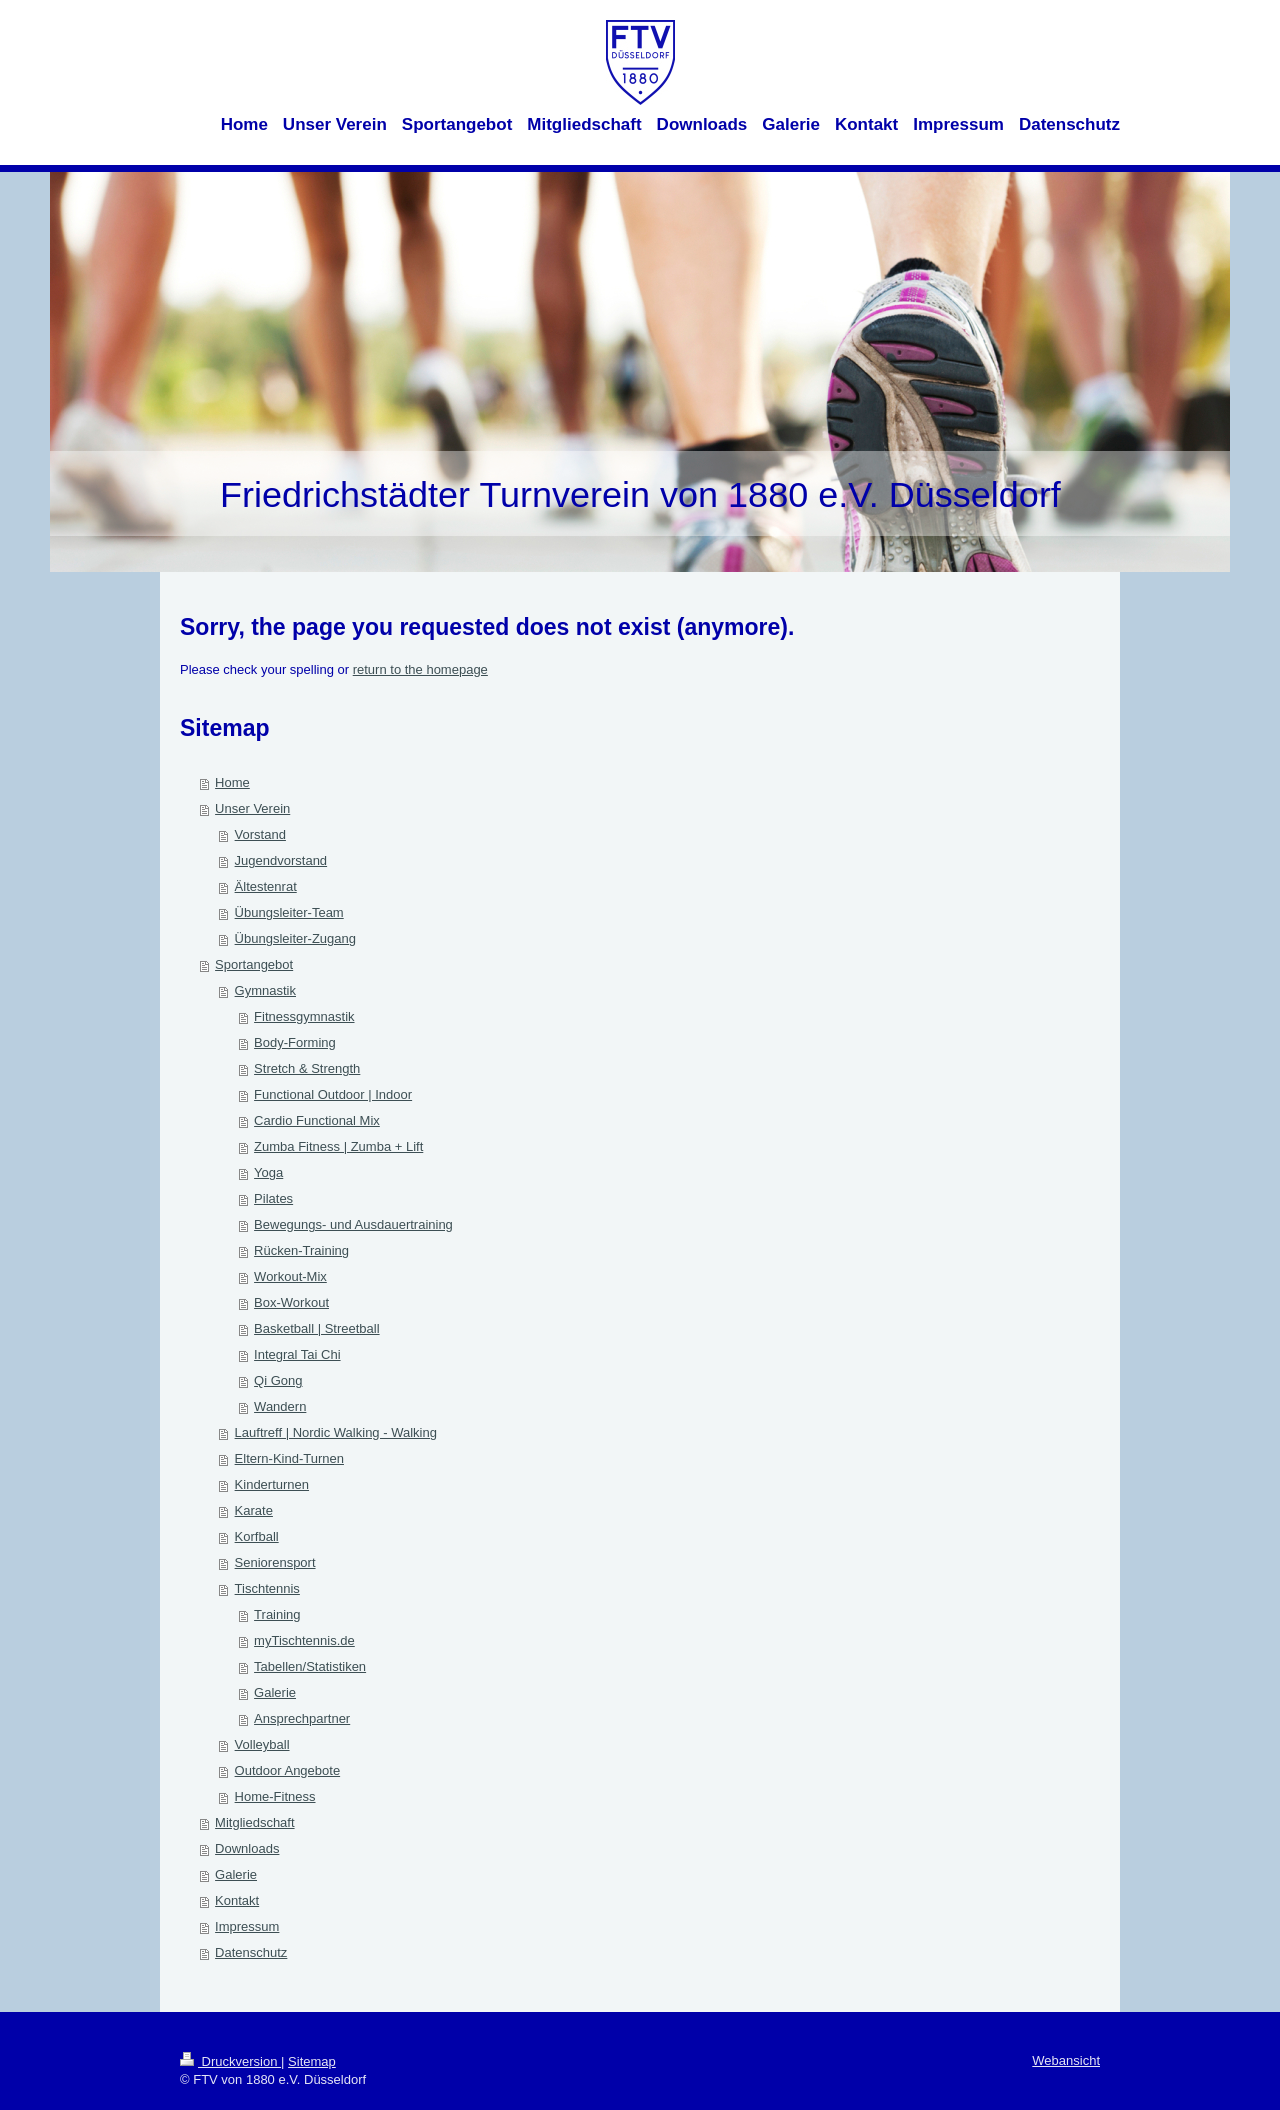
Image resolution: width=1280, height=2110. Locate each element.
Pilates (273, 1198)
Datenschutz (251, 1952)
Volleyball (262, 1744)
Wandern (280, 1406)
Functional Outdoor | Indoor (333, 1094)
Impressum (247, 1926)
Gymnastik (265, 990)
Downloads (247, 1848)
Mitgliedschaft (254, 1822)
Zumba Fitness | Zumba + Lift (338, 1146)
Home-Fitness (275, 1796)
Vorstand (260, 834)
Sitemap (312, 2061)
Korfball (257, 1536)
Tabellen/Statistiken (310, 1666)
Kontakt (237, 1900)
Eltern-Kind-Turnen (289, 1458)
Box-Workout (291, 1302)
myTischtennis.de (304, 1640)
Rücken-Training (301, 1250)
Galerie (275, 1692)
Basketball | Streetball (317, 1328)
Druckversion (230, 2061)
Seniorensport (275, 1562)
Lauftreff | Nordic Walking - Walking (336, 1432)
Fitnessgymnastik (304, 1016)
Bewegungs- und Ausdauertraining (353, 1224)
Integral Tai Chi (297, 1354)
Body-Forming (295, 1042)
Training (277, 1614)
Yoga (268, 1172)
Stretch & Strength (307, 1068)
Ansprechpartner (302, 1718)
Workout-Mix (290, 1276)
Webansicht (1066, 2060)
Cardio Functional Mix (317, 1120)
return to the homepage (420, 669)
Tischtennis (267, 1588)
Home (232, 782)
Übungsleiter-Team (289, 912)
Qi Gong (278, 1380)
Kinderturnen (272, 1484)
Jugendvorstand (281, 860)
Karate (254, 1510)
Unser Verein (252, 808)
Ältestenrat (266, 886)
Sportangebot (254, 964)
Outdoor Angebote (288, 1770)
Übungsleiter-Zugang (295, 938)
